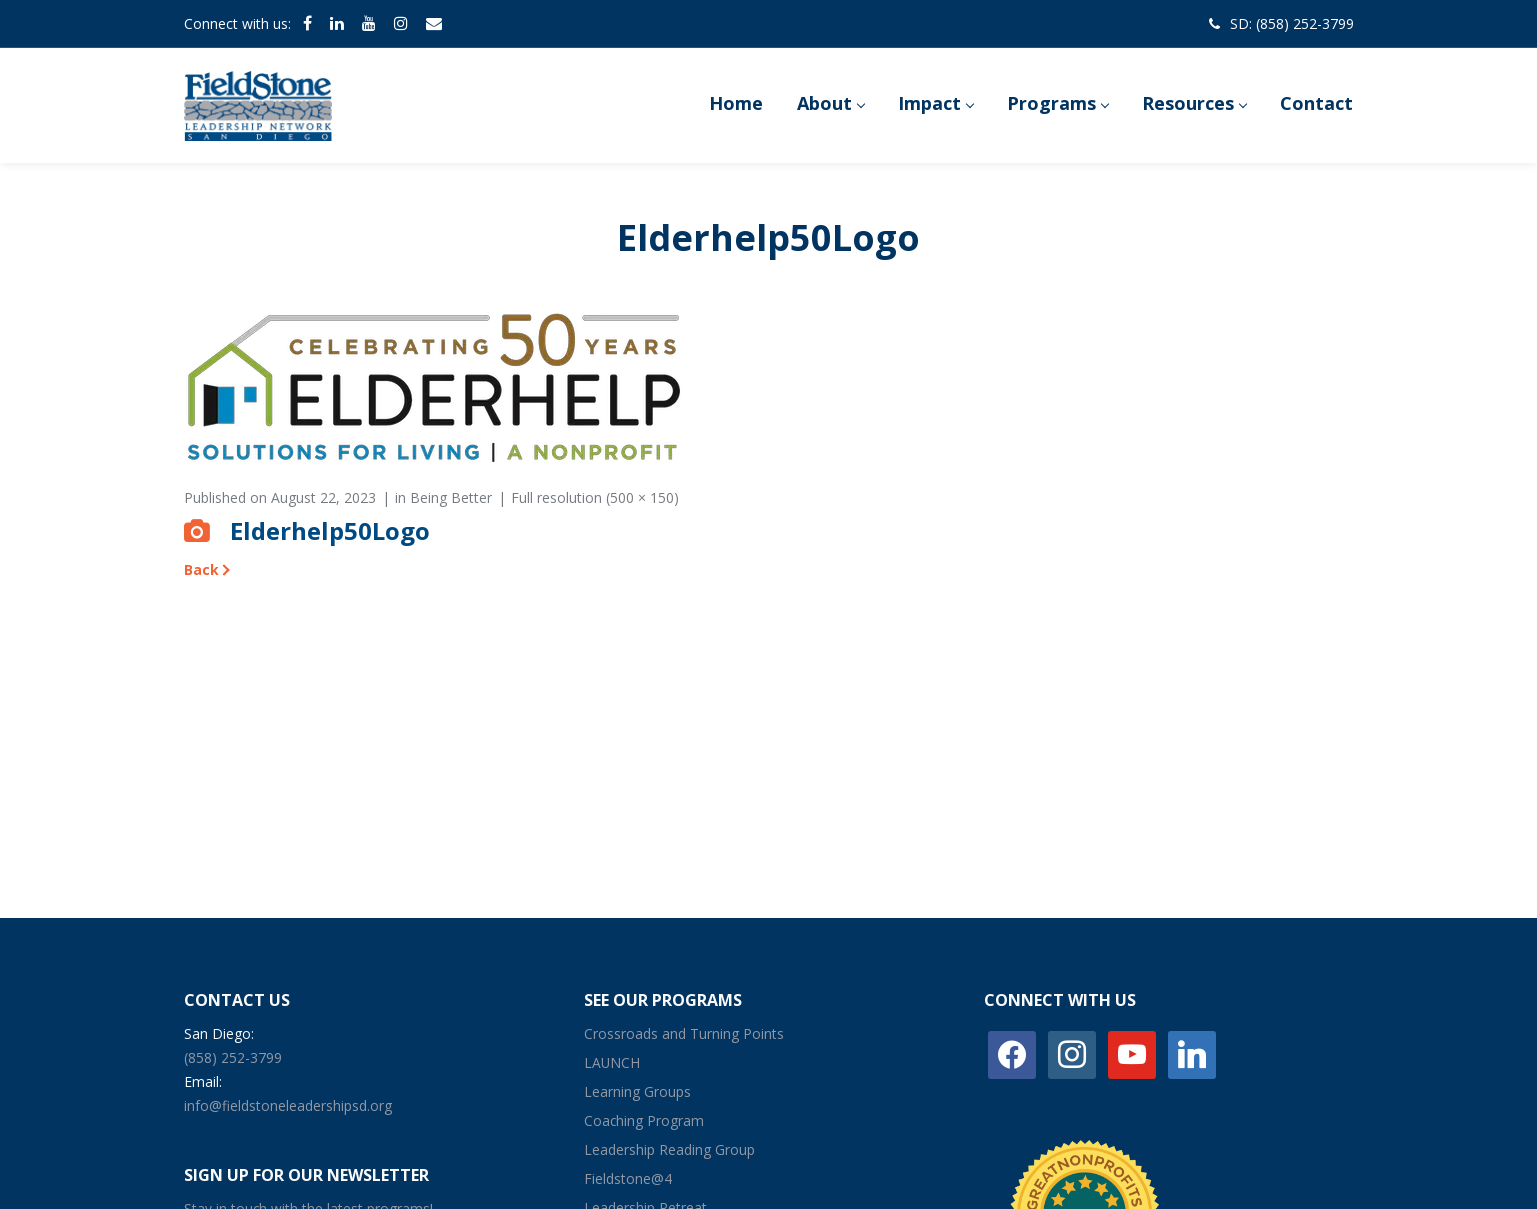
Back (201, 569)
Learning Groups (637, 1091)
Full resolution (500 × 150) (595, 497)
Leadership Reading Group (669, 1149)
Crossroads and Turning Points (684, 1033)
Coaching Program (644, 1120)
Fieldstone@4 (628, 1178)
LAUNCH (612, 1062)
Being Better (451, 497)
